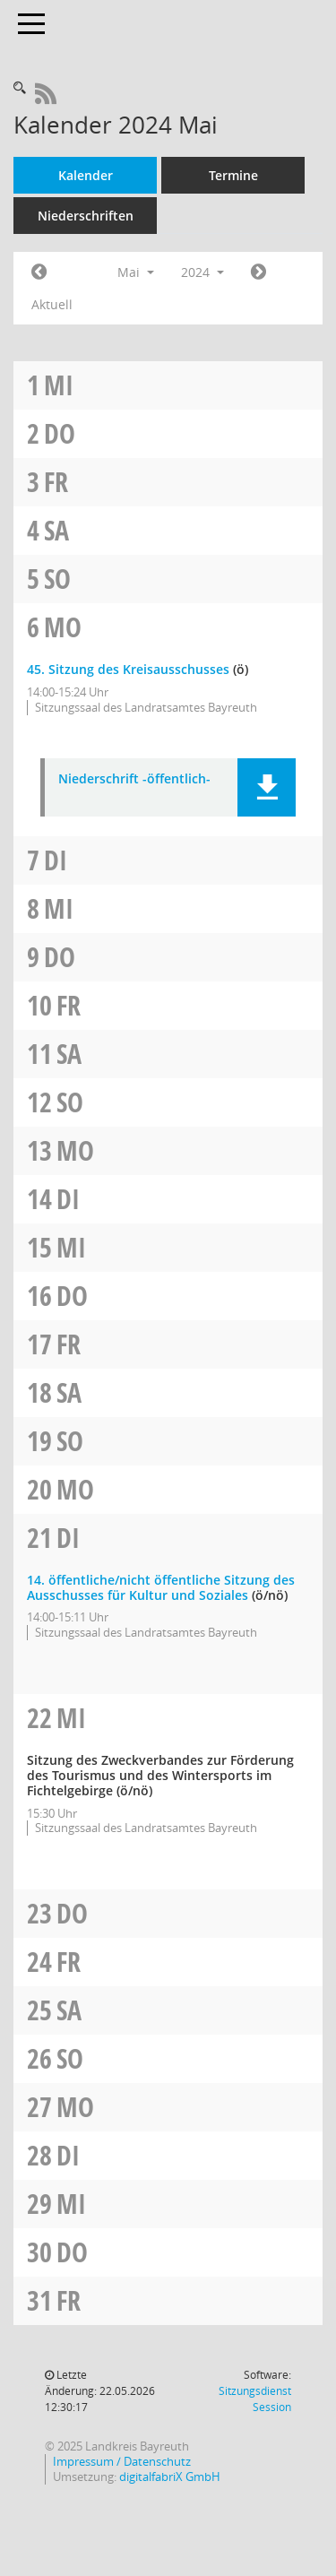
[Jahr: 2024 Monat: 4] (39, 272)
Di (55, 860)
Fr (56, 481)
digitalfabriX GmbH (169, 2477)
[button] (266, 787)
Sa (56, 530)
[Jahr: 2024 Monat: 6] (258, 272)
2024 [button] (202, 272)
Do (59, 433)
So (57, 578)
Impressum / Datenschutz (122, 2461)
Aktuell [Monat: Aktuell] (52, 304)
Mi (58, 385)
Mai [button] (135, 272)
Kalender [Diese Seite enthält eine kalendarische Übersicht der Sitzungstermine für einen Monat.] (85, 175)
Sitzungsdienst (255, 2399)
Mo (63, 627)
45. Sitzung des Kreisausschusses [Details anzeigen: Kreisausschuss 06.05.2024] (128, 669)
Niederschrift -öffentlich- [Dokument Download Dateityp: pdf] (134, 779)
